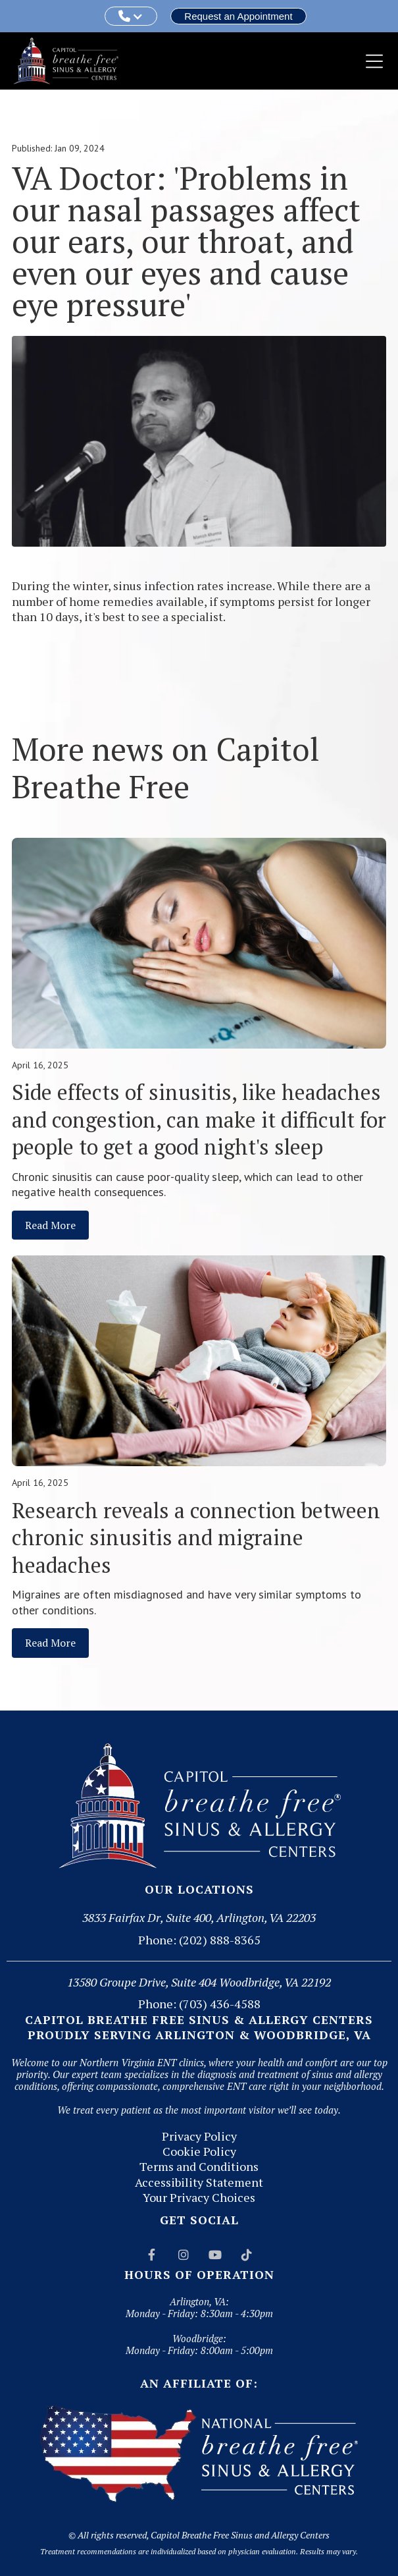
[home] (65, 61)
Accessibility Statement (199, 2182)
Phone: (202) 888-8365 (199, 1940)
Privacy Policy (199, 2136)
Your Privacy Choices (199, 2197)
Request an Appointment (238, 16)
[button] (131, 16)
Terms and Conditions (199, 2166)
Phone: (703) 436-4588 (199, 2004)
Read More (50, 1225)
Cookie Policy (199, 2151)
